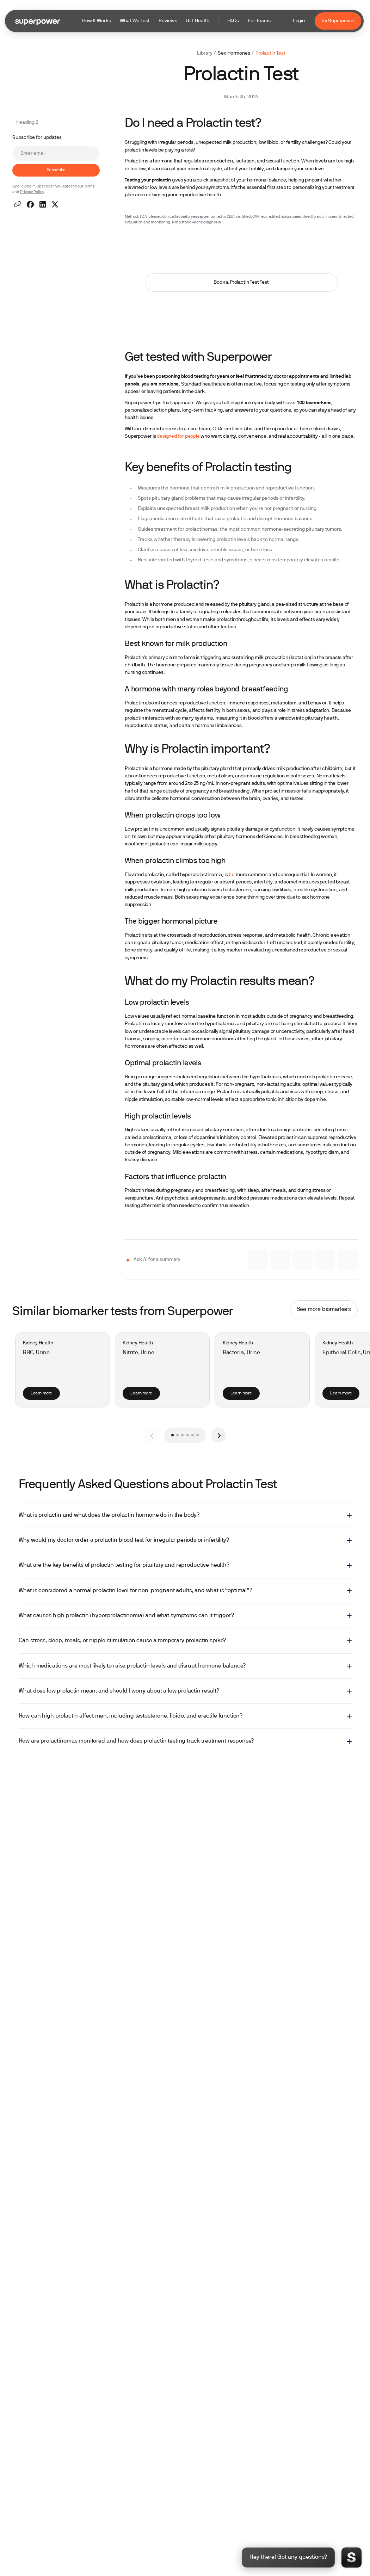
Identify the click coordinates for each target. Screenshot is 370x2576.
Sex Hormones (234, 53)
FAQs (233, 21)
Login (299, 21)
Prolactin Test (270, 53)
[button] (176, 21)
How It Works (96, 21)
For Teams (259, 21)
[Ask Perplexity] (348, 1260)
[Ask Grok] (302, 1260)
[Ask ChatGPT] (325, 1260)
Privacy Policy (32, 192)
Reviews (168, 21)
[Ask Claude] (258, 1260)
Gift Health (197, 21)
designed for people (178, 436)
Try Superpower (338, 21)
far (232, 875)
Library (204, 53)
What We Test (135, 21)
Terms (89, 186)
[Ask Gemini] (280, 1260)
